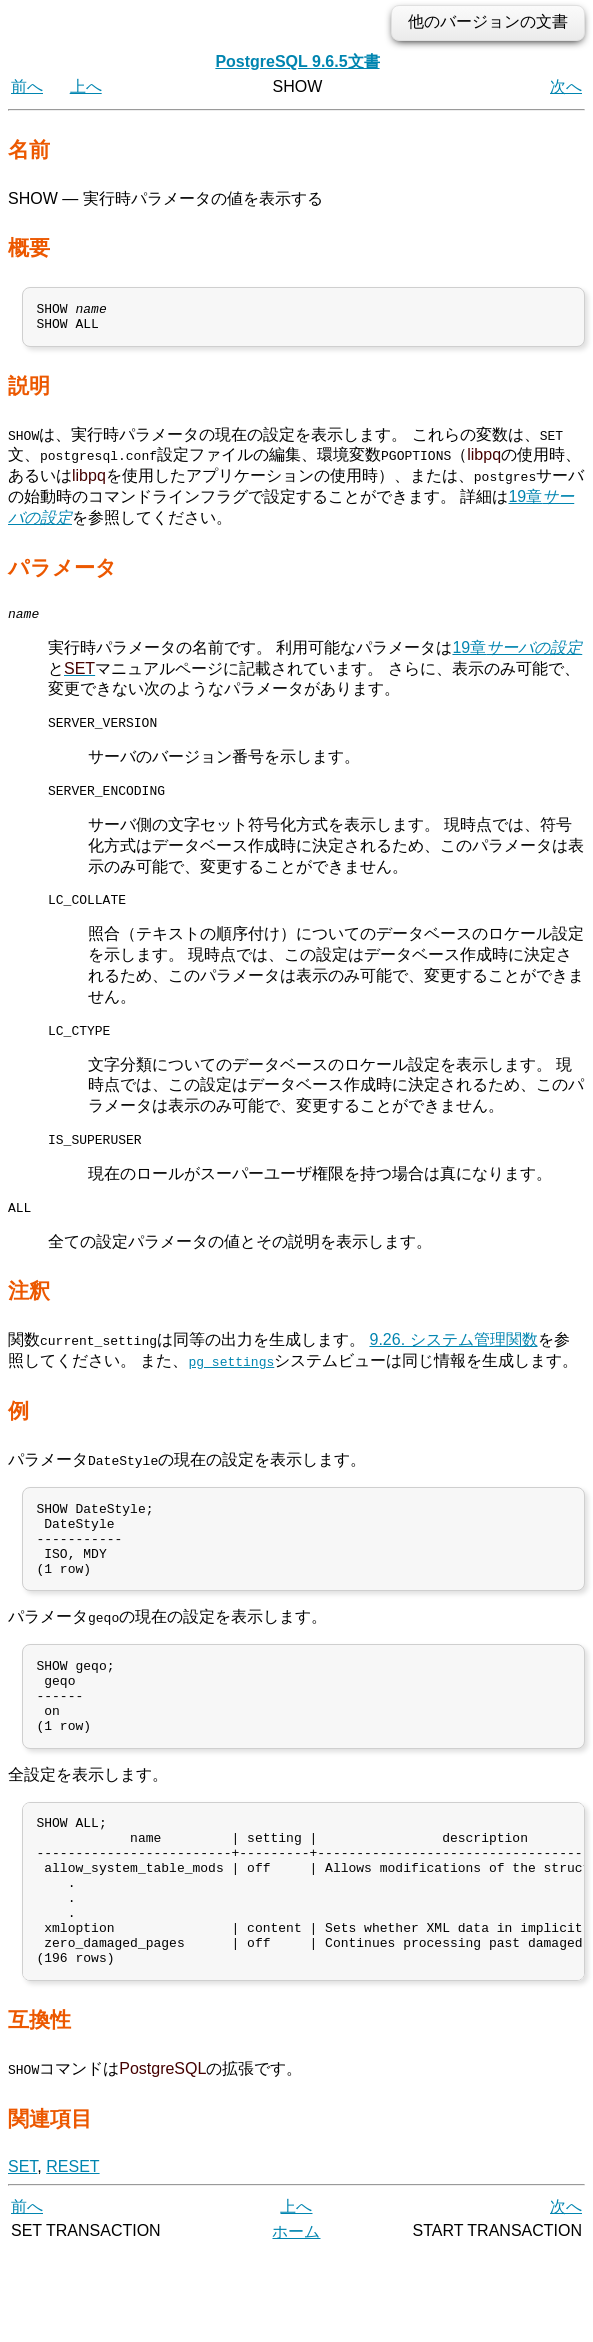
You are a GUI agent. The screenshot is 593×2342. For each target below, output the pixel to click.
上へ (86, 86)
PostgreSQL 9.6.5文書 (297, 61)
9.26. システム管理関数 (453, 1367)
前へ (27, 86)
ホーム (296, 2319)
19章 (517, 656)
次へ (566, 86)
